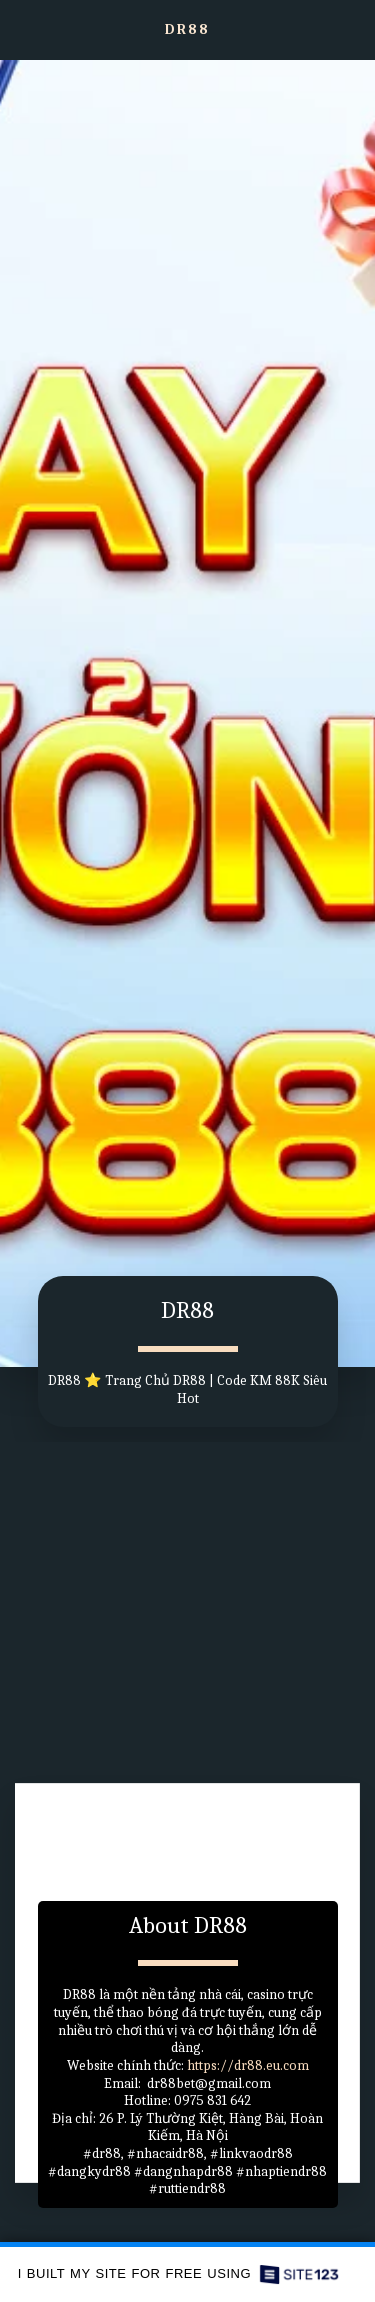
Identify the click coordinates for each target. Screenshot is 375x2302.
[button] (22, 28)
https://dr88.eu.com (248, 2067)
